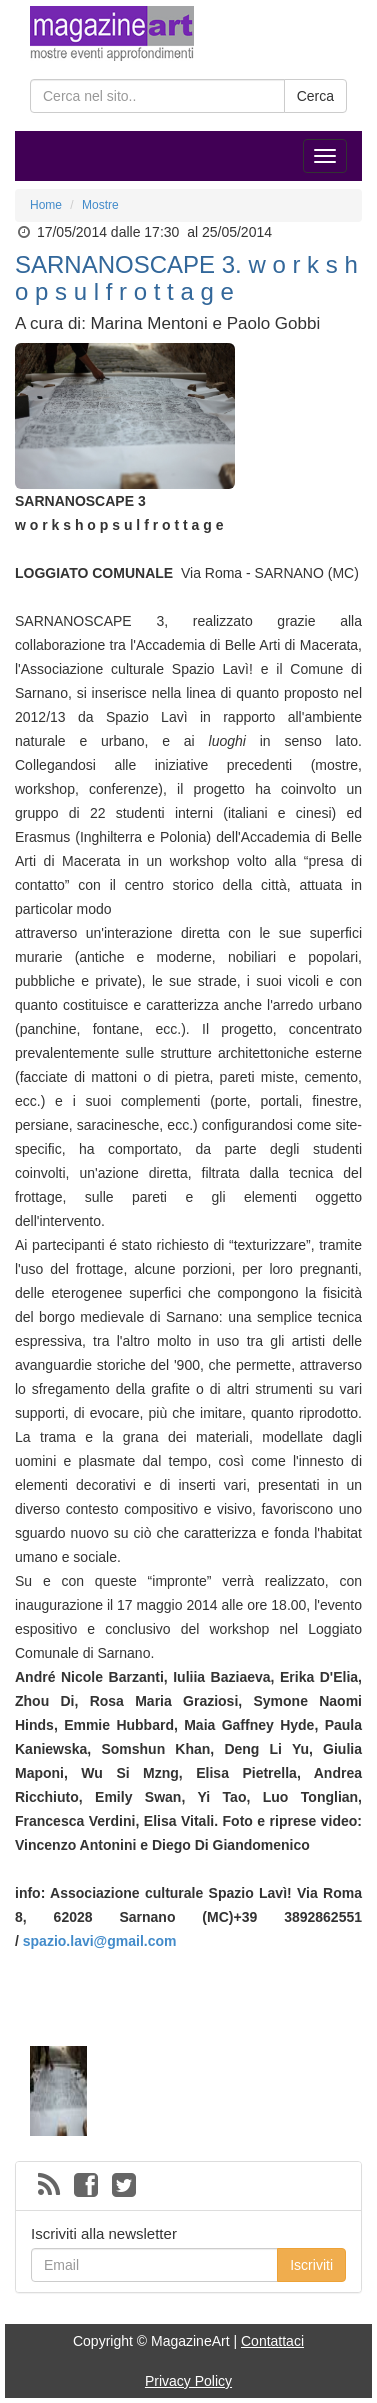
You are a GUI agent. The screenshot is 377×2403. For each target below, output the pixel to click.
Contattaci (272, 2341)
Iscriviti (311, 2265)
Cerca (315, 96)
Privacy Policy (188, 2381)
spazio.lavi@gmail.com (100, 1941)
